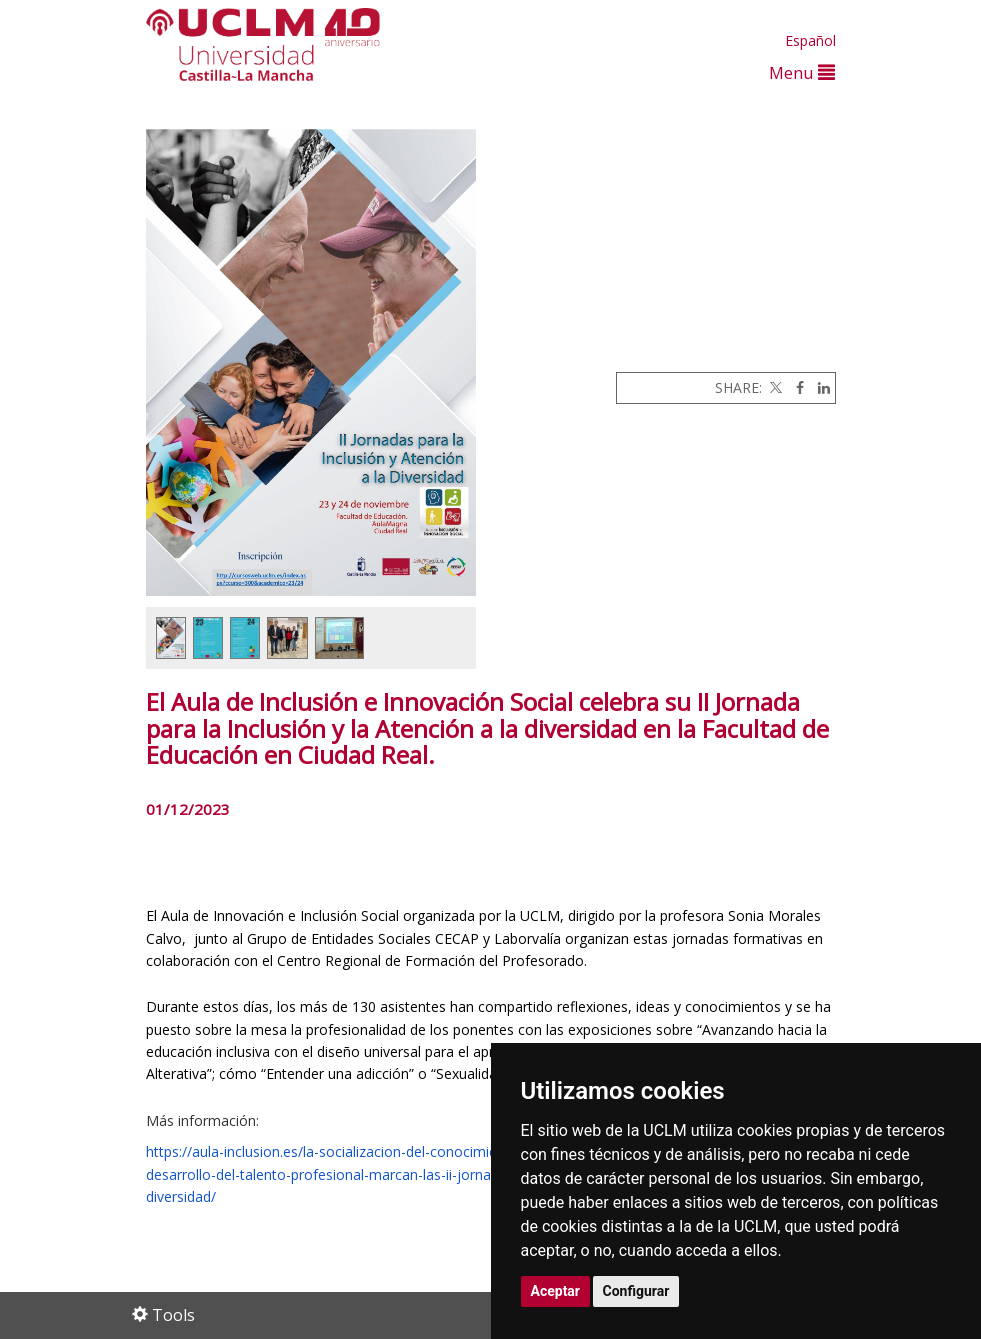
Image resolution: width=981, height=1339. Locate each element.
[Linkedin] (819, 387)
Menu (802, 72)
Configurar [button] (636, 1291)
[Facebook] (795, 387)
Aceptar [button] (556, 1291)
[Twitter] (774, 387)
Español (810, 40)
